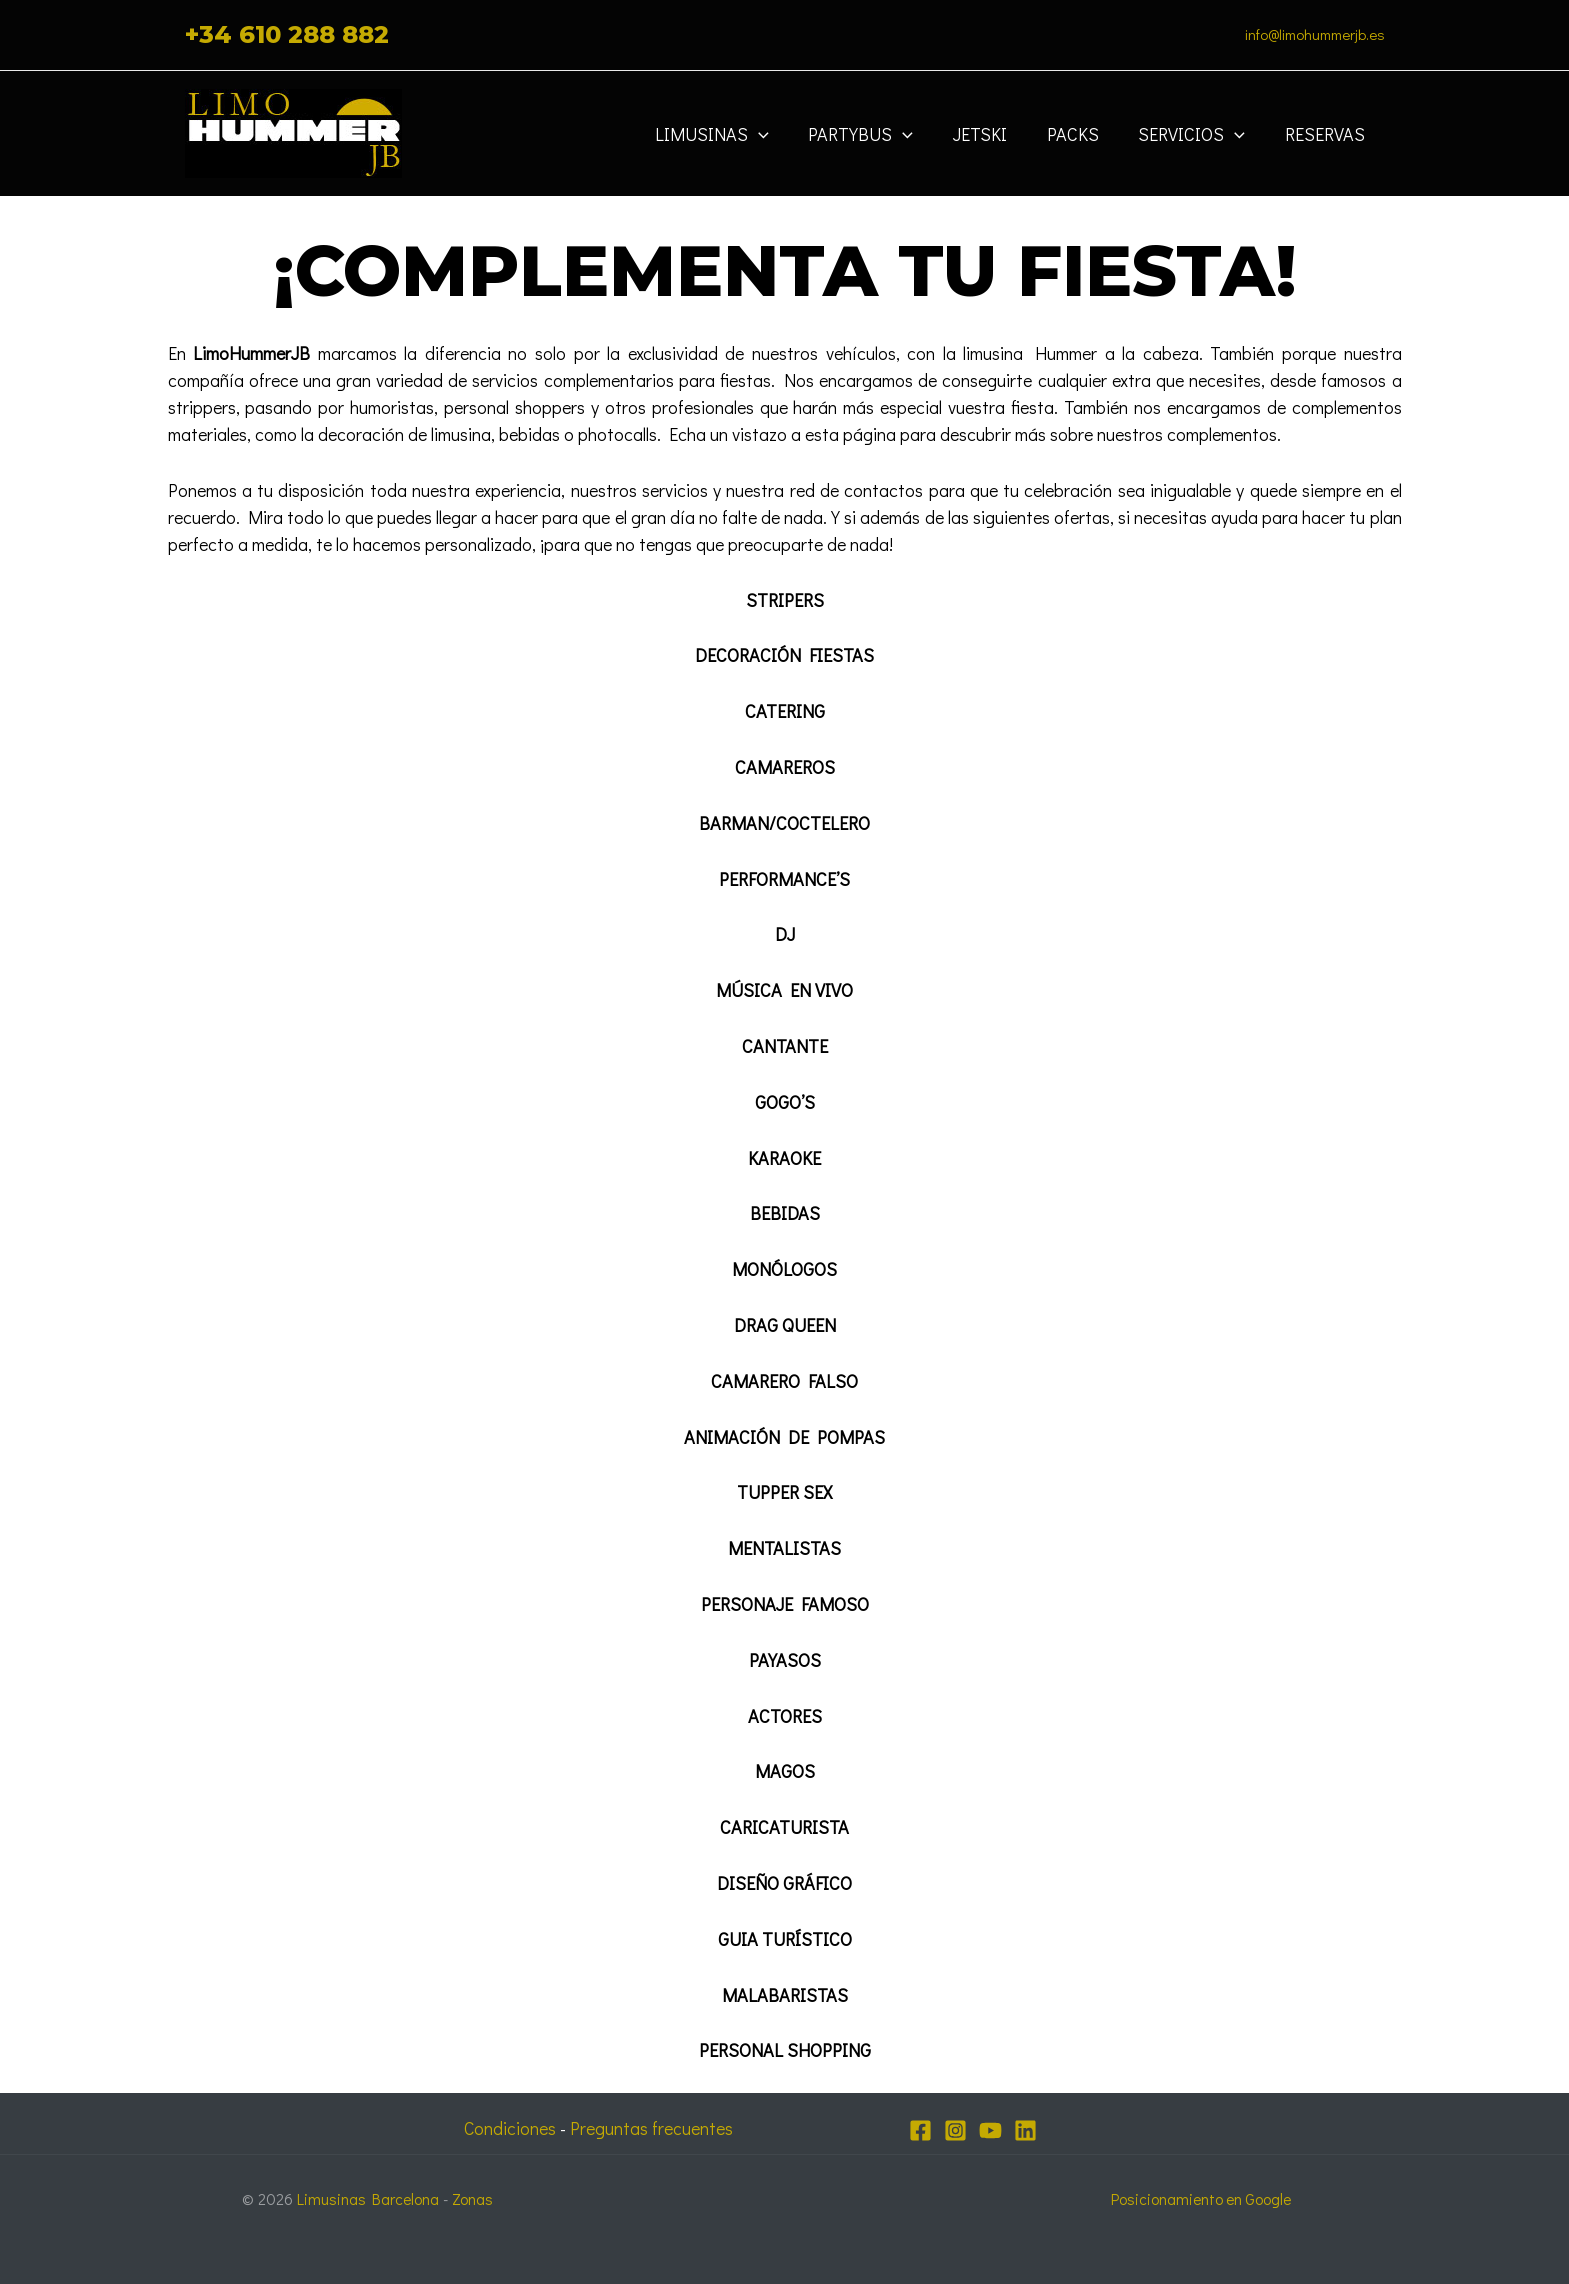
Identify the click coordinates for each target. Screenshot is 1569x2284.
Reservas (1327, 134)
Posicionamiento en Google (1201, 2197)
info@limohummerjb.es (1315, 34)
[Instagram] (955, 2130)
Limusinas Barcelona (370, 2197)
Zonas (475, 2197)
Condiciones (507, 2128)
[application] (778, 134)
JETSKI (993, 134)
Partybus (877, 134)
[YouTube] (990, 2130)
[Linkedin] (1025, 2130)
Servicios (1197, 134)
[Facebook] (920, 2130)
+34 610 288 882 (287, 34)
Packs (1082, 134)
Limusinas (732, 134)
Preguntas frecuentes (653, 2128)
